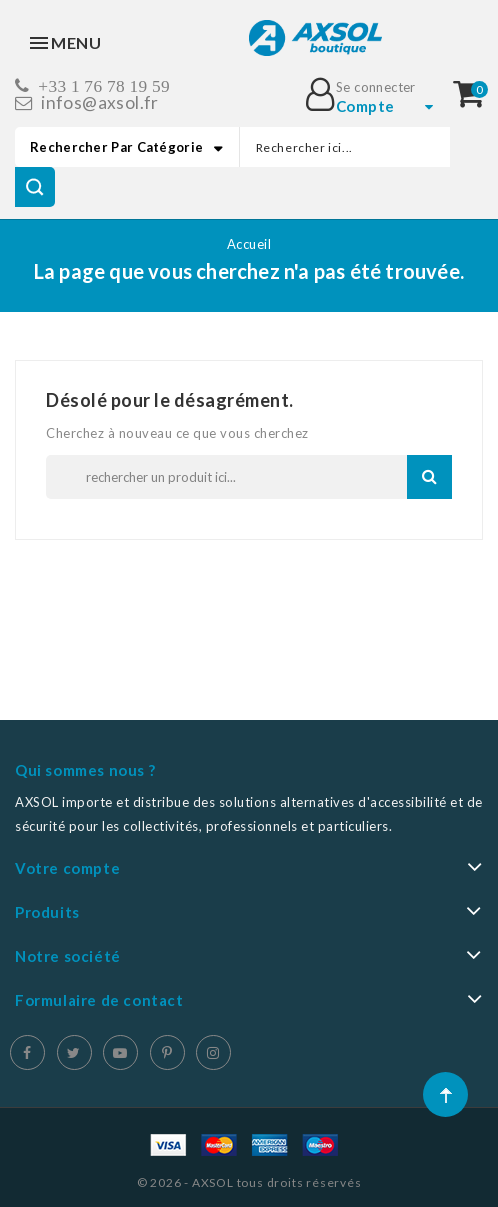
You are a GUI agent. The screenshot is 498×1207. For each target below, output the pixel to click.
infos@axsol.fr (100, 102)
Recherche (429, 476)
